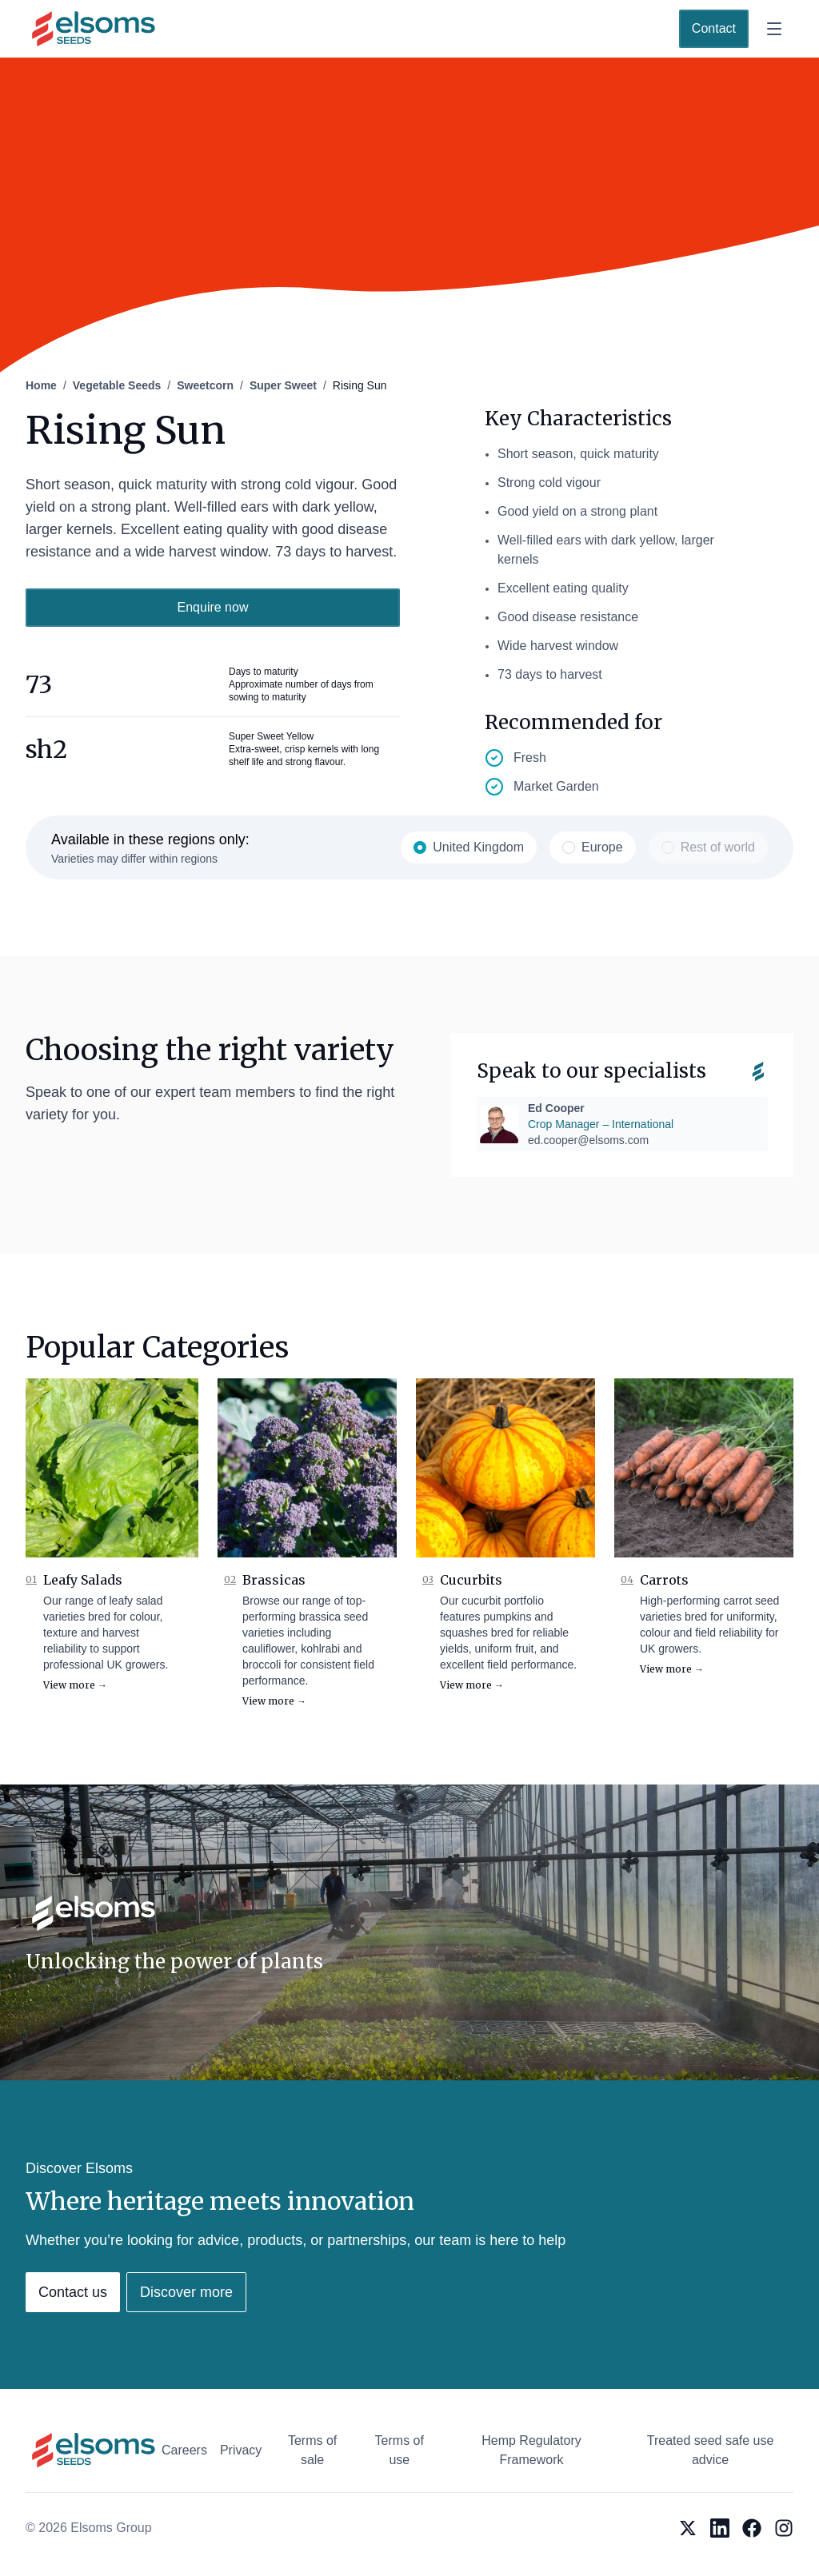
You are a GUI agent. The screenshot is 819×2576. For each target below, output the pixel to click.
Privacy (241, 2450)
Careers (184, 2450)
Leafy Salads (82, 1580)
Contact (714, 28)
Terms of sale (312, 2450)
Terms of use (399, 2450)
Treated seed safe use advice (710, 2450)
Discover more (186, 2292)
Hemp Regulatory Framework (531, 2450)
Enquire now (213, 607)
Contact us (72, 2292)
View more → (75, 1685)
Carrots (664, 1580)
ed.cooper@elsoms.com (588, 1140)
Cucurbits (471, 1580)
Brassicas (274, 1580)
